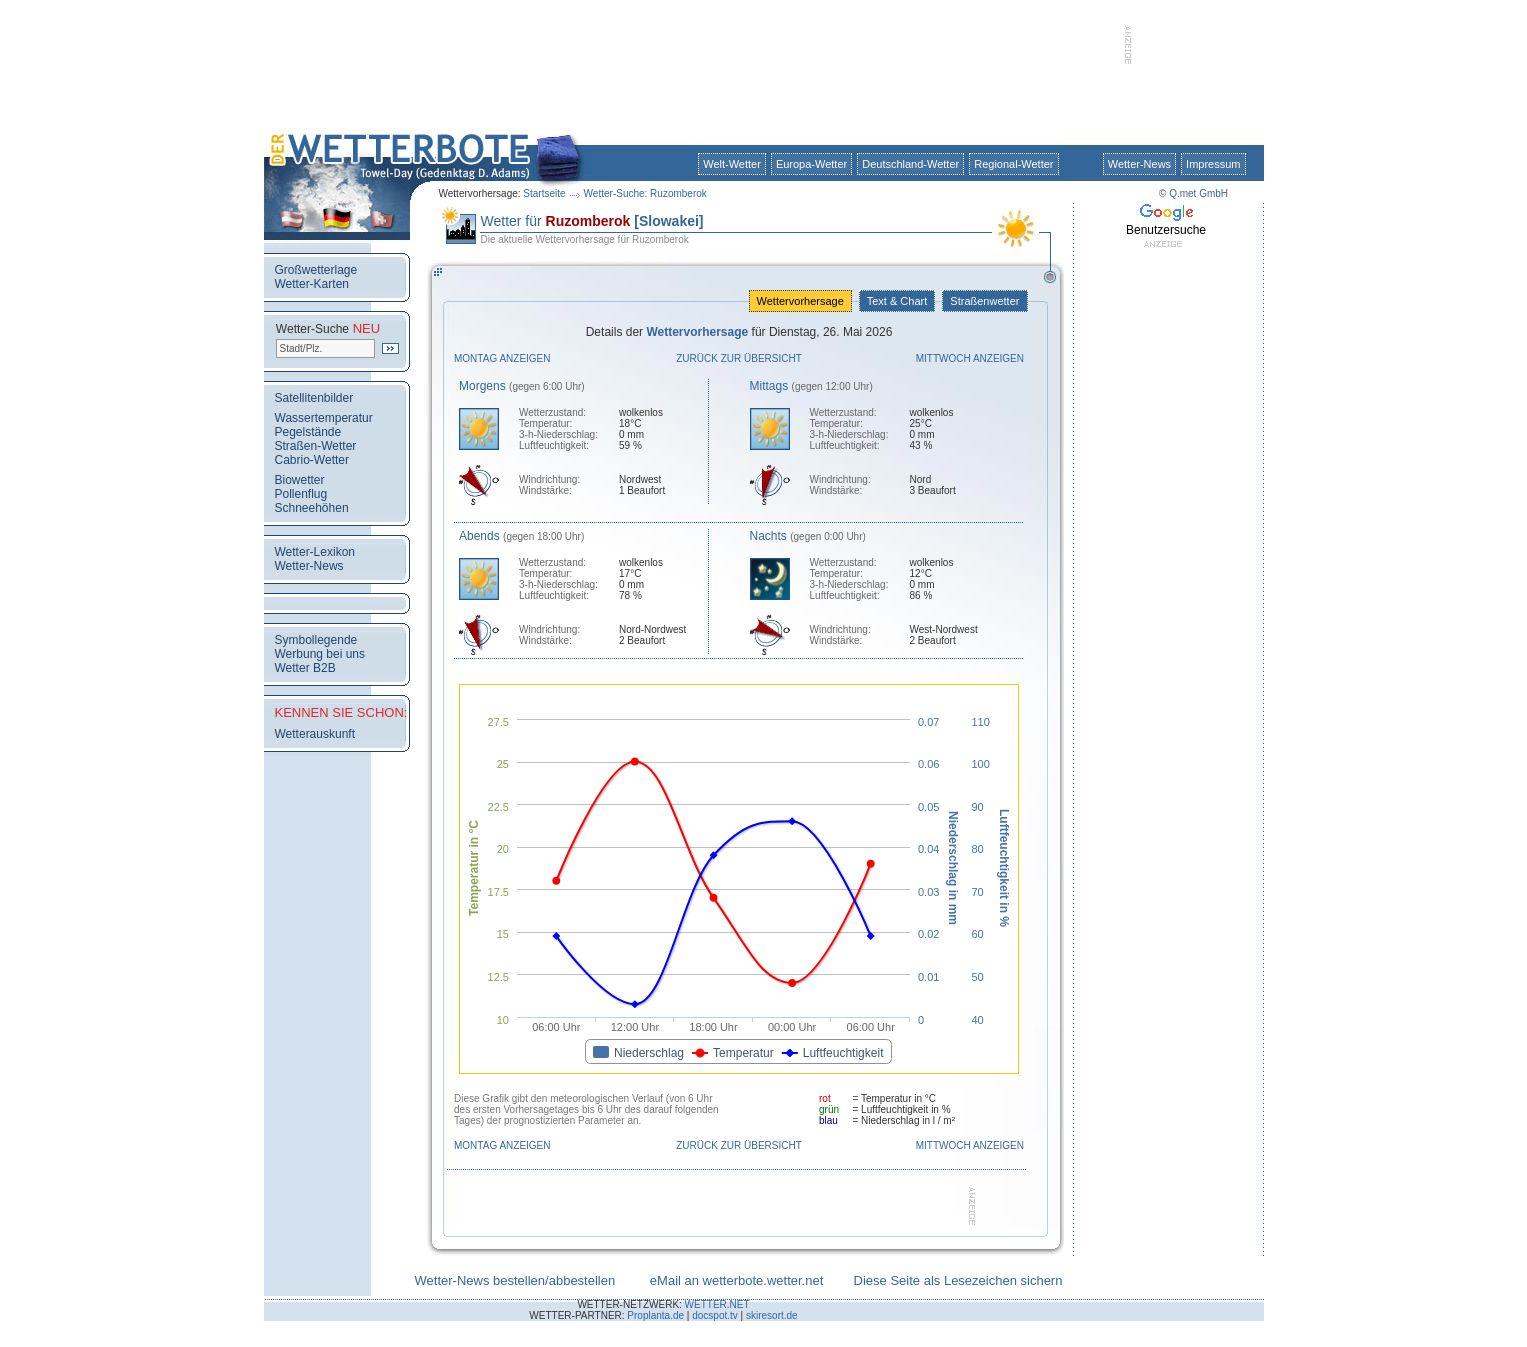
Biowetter (300, 480)
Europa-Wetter (811, 164)
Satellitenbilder (314, 398)
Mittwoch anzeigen (970, 358)
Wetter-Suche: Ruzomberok (645, 193)
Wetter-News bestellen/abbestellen (515, 1280)
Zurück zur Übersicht (739, 358)
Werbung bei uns (320, 654)
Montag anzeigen (502, 358)
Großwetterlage (316, 270)
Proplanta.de (655, 1315)
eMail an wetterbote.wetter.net (736, 1280)
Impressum (1213, 164)
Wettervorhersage (800, 301)
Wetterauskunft (315, 734)
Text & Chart (897, 301)
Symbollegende (316, 640)
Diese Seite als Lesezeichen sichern (958, 1280)
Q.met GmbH (1198, 193)
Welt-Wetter (732, 164)
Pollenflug (301, 494)
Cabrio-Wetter (312, 460)
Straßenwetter (984, 301)
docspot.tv (715, 1315)
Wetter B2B (305, 668)
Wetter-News (1139, 164)
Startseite (544, 193)
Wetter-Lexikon (315, 552)
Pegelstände (308, 432)
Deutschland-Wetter (910, 164)
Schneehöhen (312, 508)
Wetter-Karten (312, 284)
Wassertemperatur (324, 418)
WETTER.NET (717, 1304)
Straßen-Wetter (316, 446)
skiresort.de (772, 1315)
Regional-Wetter (1013, 164)
